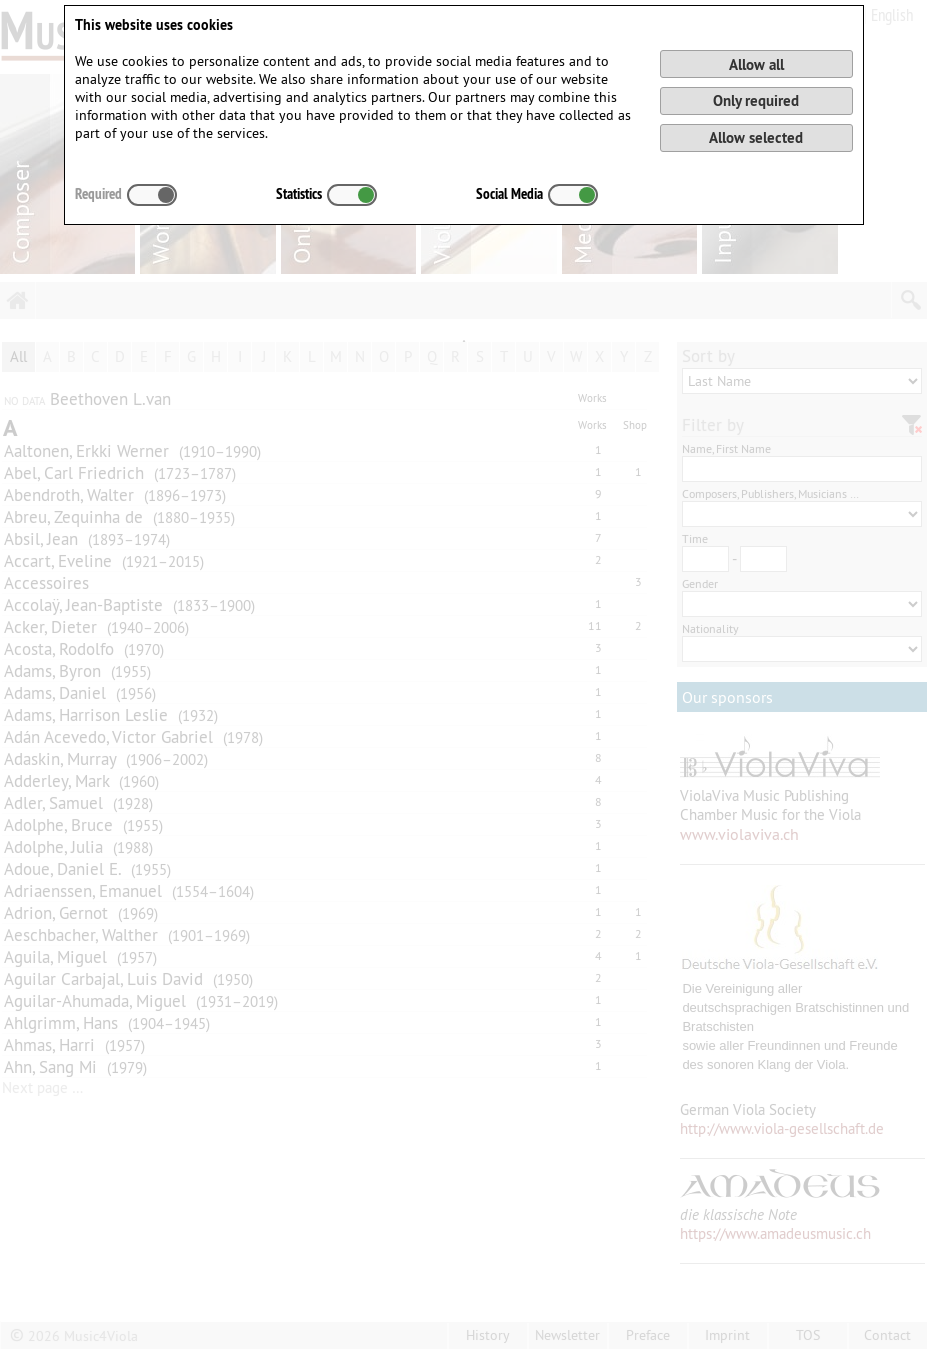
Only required (756, 100)
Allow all (756, 64)
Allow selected (756, 137)
